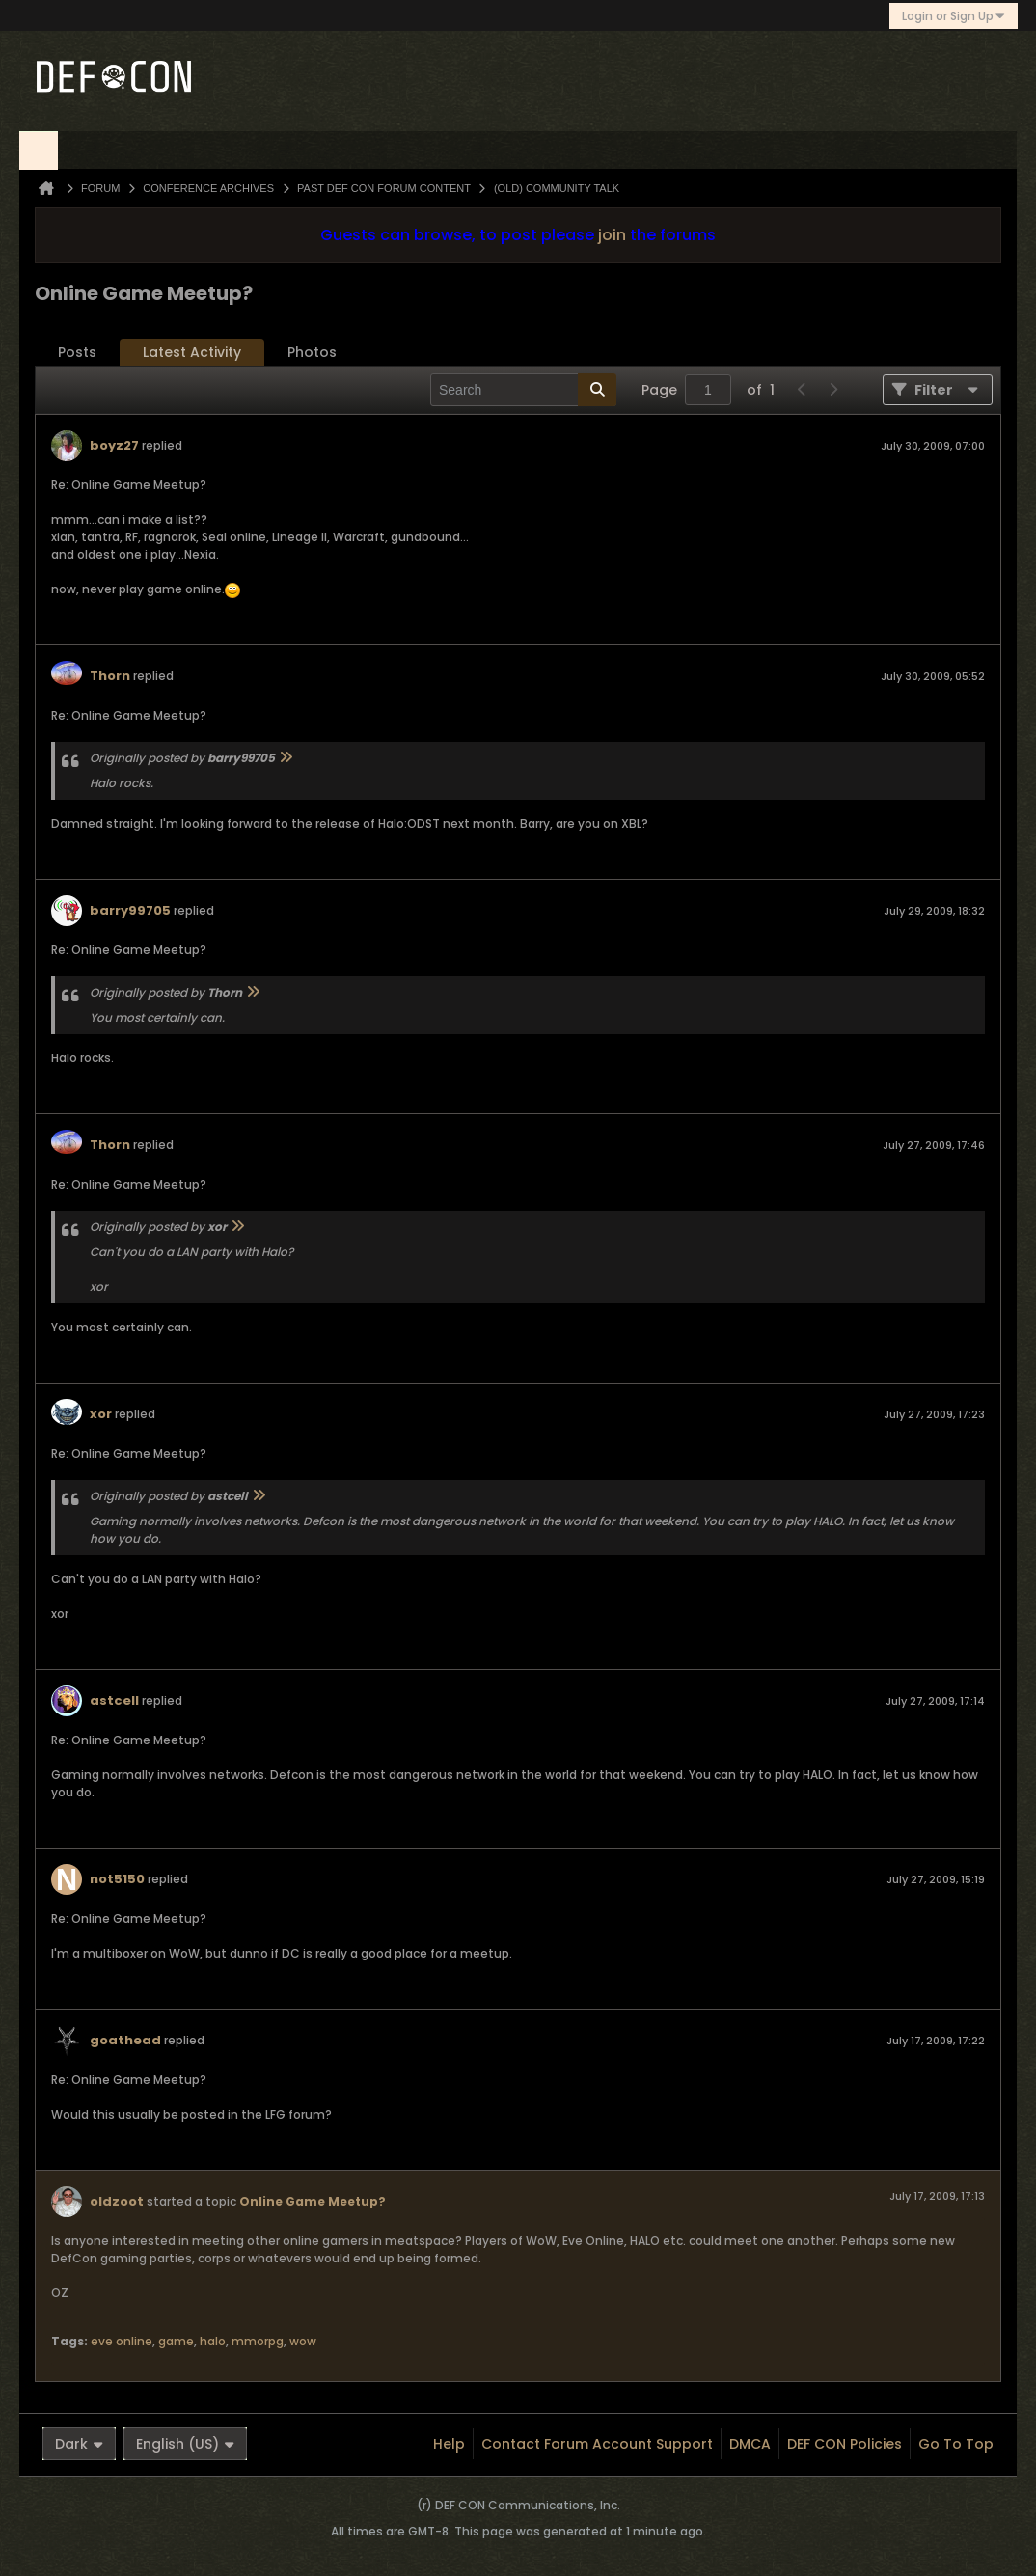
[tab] (77, 353)
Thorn (110, 676)
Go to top (956, 2443)
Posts (77, 352)
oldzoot (117, 2201)
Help (449, 2443)
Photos (312, 352)
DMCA (750, 2443)
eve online (121, 2341)
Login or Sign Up (953, 16)
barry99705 (130, 910)
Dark (79, 2443)
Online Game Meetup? (312, 2201)
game (176, 2341)
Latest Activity (192, 352)
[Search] (523, 389)
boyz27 (114, 445)
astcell (114, 1700)
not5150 (117, 1879)
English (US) (185, 2443)
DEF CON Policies (844, 2443)
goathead (125, 2040)
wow (302, 2341)
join (612, 235)
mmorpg (258, 2341)
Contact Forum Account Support (597, 2443)
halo (213, 2341)
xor (101, 1414)
